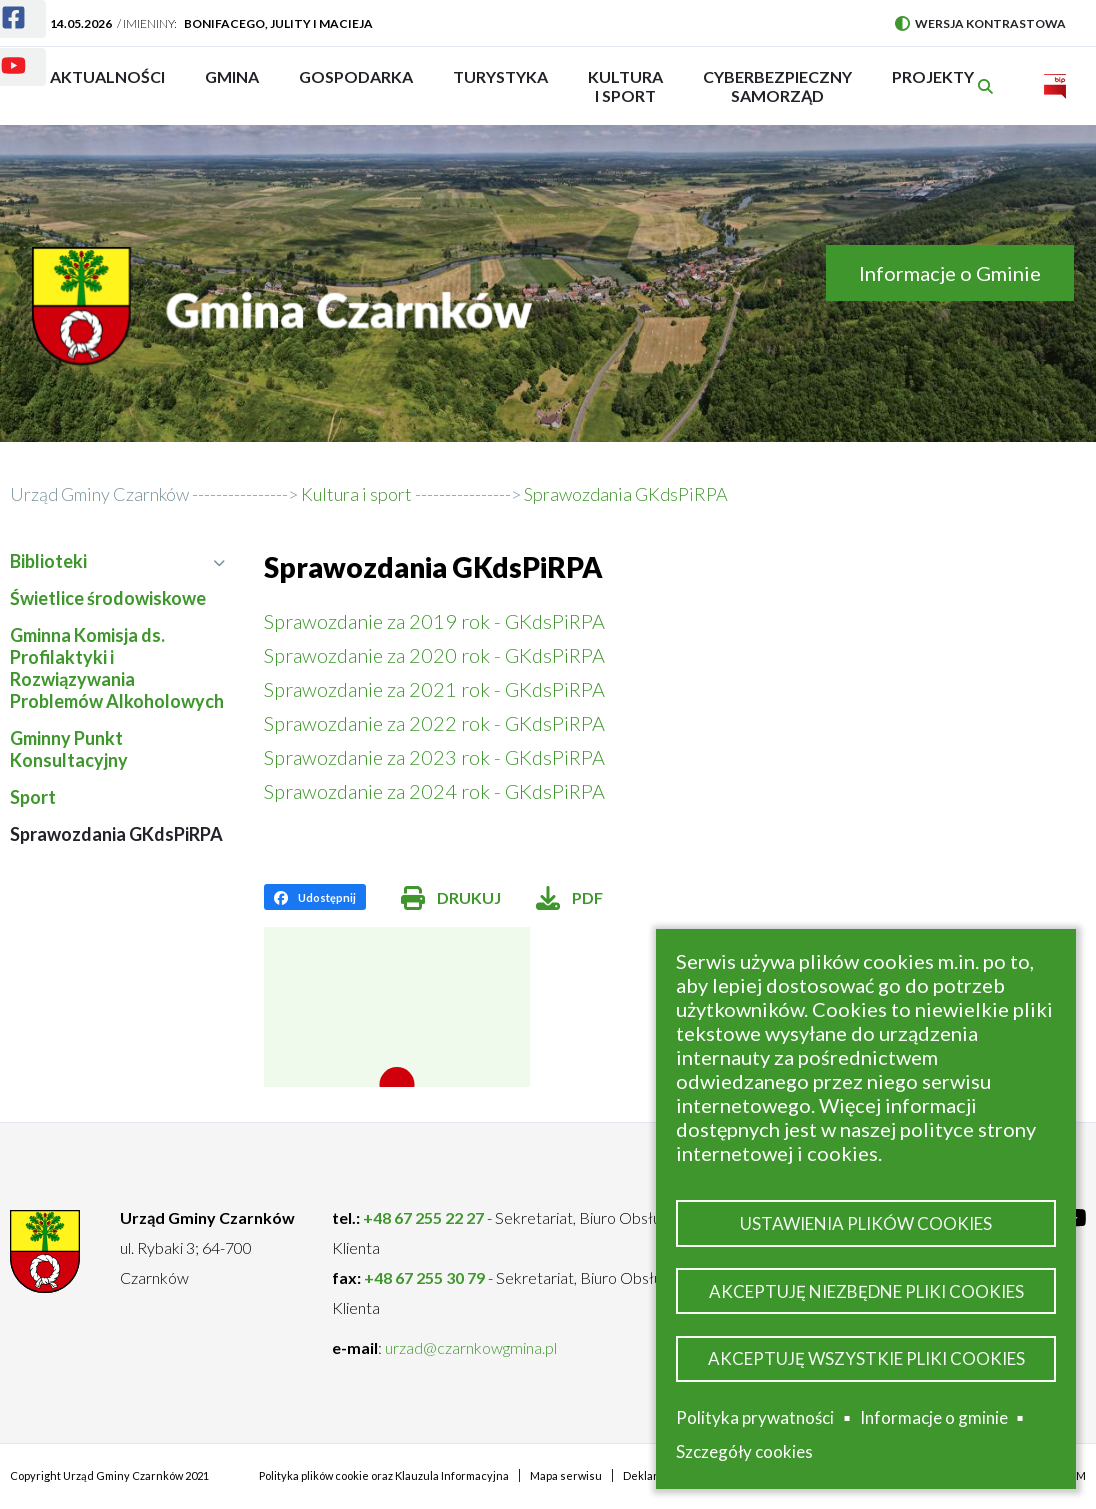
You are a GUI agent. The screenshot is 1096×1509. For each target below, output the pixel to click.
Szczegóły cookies (744, 1451)
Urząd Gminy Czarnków (99, 494)
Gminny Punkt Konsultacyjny (69, 749)
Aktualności (107, 76)
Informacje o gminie (934, 1418)
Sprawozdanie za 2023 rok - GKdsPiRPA (434, 757)
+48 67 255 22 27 (423, 1217)
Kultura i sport (625, 86)
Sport (33, 797)
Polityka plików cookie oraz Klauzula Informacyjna (384, 1475)
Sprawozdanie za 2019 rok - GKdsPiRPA (434, 621)
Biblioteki (117, 561)
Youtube (1, 53)
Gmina (238, 86)
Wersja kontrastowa (980, 23)
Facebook (1, 5)
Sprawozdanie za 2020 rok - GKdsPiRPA (434, 655)
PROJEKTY (933, 86)
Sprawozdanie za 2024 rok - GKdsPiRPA (434, 791)
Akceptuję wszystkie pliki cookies (866, 1357)
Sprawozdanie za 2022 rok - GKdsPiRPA (434, 723)
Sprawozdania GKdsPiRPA (116, 834)
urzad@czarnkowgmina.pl (471, 1347)
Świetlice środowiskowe (108, 598)
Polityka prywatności (755, 1417)
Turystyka (500, 86)
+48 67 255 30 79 (424, 1277)
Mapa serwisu (566, 1475)
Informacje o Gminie (950, 273)
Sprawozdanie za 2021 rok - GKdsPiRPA (434, 689)
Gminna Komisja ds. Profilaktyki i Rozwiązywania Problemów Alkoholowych (117, 668)
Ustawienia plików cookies (866, 1219)
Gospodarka (356, 86)
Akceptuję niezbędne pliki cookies (866, 1288)
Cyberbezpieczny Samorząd (777, 86)
